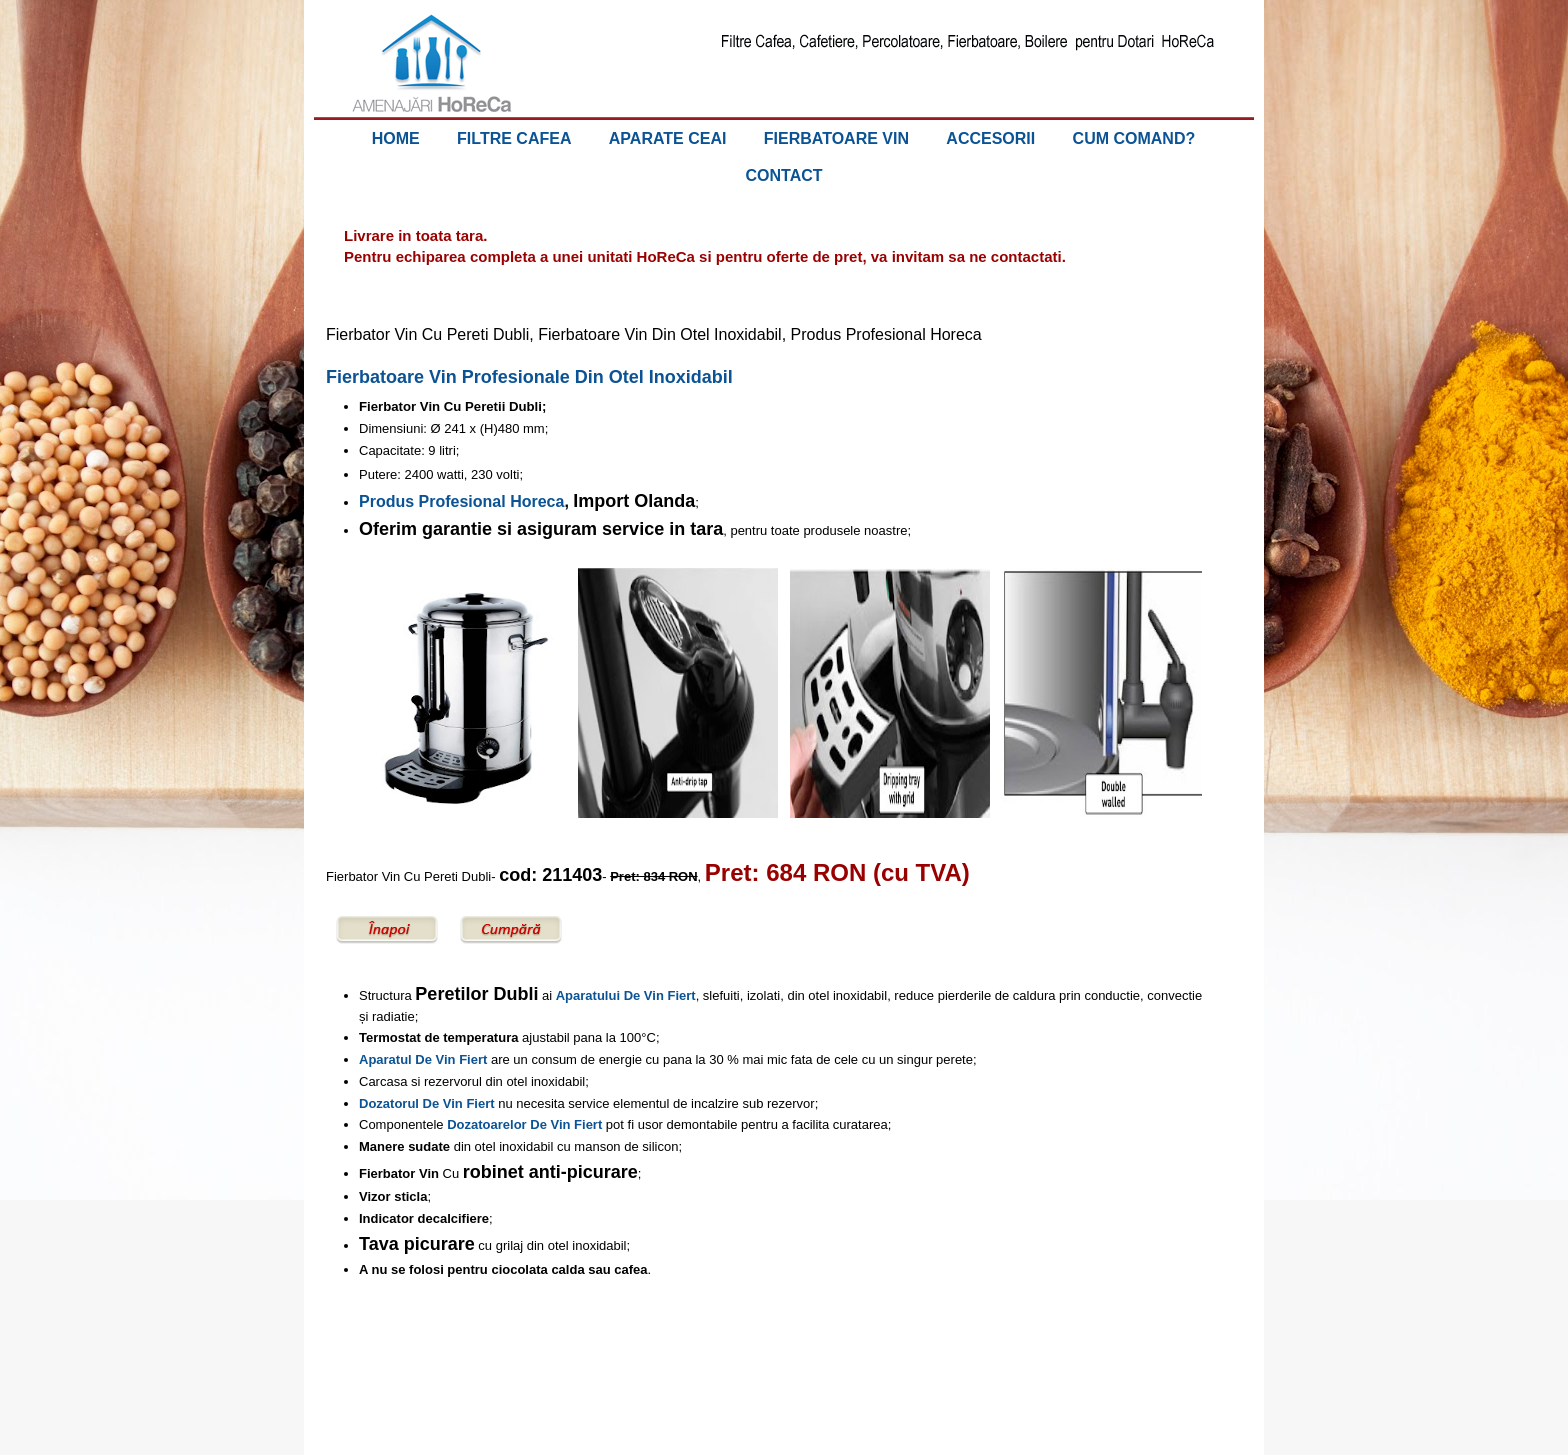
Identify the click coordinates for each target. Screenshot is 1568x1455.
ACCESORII (990, 138)
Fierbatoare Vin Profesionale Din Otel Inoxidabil (529, 377)
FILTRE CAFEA (514, 138)
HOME (396, 138)
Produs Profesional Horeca (461, 501)
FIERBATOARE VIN (836, 138)
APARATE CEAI (668, 138)
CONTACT (783, 175)
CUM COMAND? (1134, 138)
